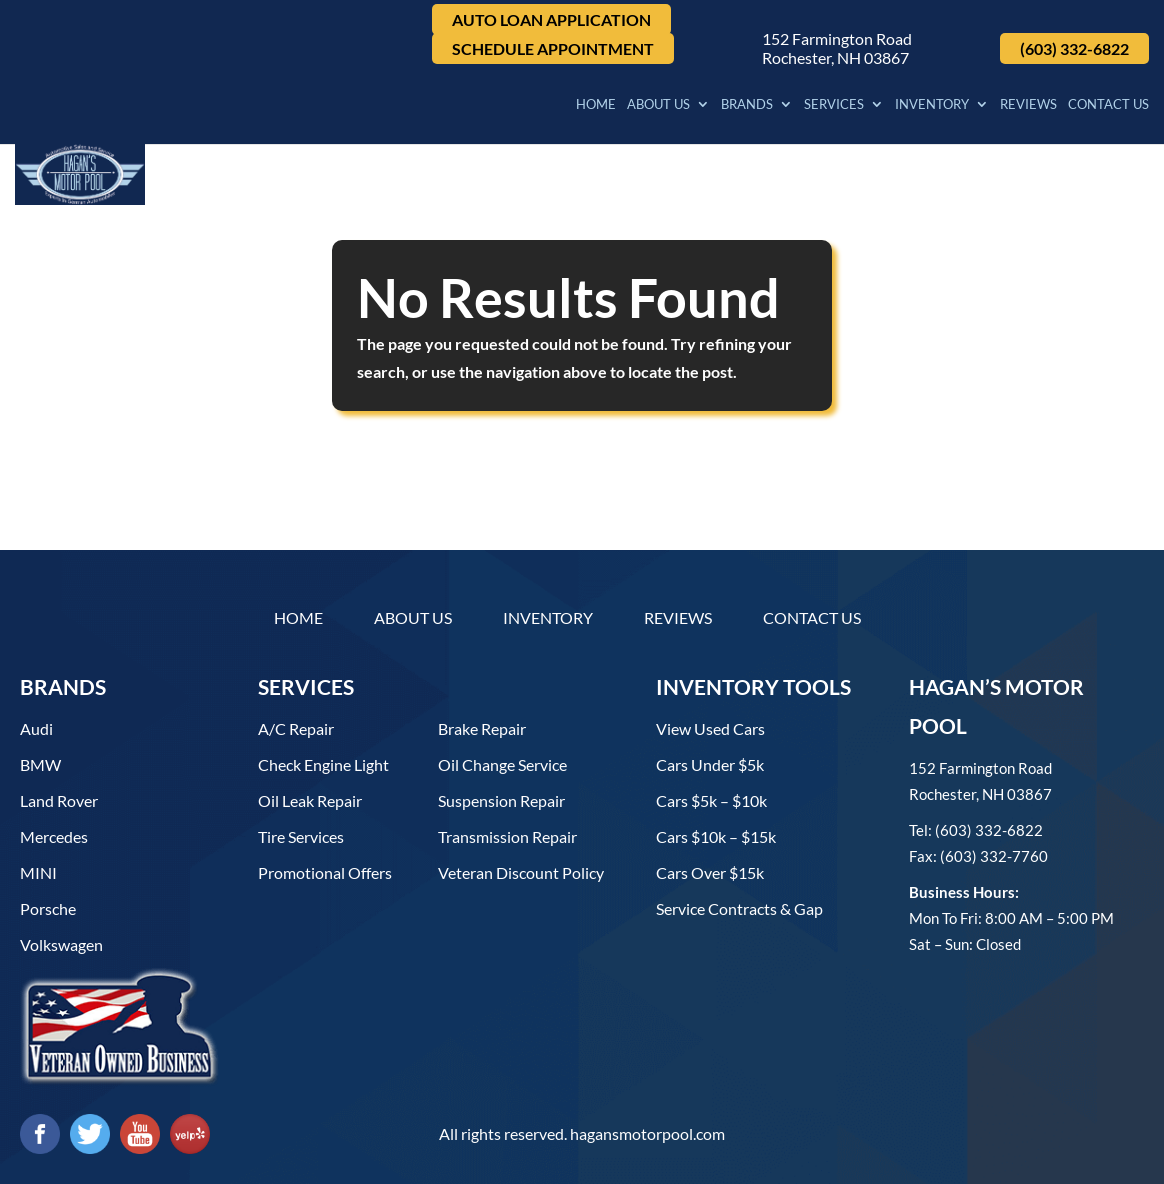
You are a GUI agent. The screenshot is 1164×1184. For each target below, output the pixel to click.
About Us (658, 107)
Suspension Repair (501, 800)
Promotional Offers (325, 872)
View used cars (710, 728)
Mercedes (54, 836)
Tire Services (301, 836)
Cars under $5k (710, 764)
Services (834, 107)
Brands (747, 107)
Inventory (932, 107)
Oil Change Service (502, 764)
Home (596, 107)
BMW (40, 764)
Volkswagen (61, 944)
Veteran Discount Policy (521, 872)
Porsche (48, 908)
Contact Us (1108, 107)
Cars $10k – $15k (716, 836)
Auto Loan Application (551, 19)
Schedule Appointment (553, 48)
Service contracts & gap (739, 908)
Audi (36, 728)
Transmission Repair (507, 836)
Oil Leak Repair (310, 800)
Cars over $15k (710, 872)
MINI (38, 872)
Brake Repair (482, 728)
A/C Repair (296, 728)
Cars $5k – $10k (711, 800)
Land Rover (59, 800)
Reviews (1028, 107)
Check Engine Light (323, 764)
